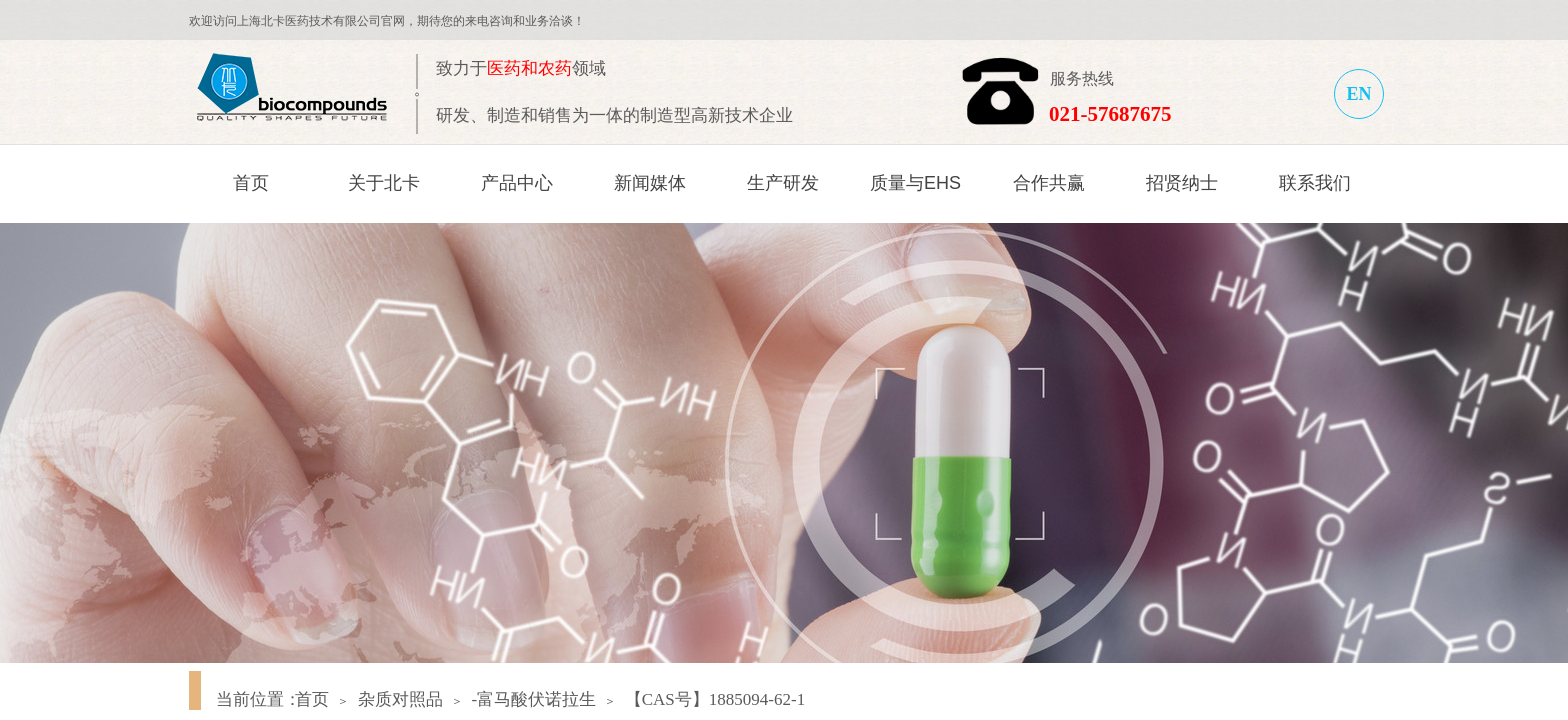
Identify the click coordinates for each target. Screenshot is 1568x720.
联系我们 (1315, 183)
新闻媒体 (650, 183)
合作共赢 (1049, 183)
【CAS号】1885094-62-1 (715, 699)
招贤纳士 (1182, 183)
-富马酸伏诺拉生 (533, 699)
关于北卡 (384, 183)
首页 (251, 183)
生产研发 (783, 183)
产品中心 (517, 183)
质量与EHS (915, 183)
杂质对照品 (400, 699)
